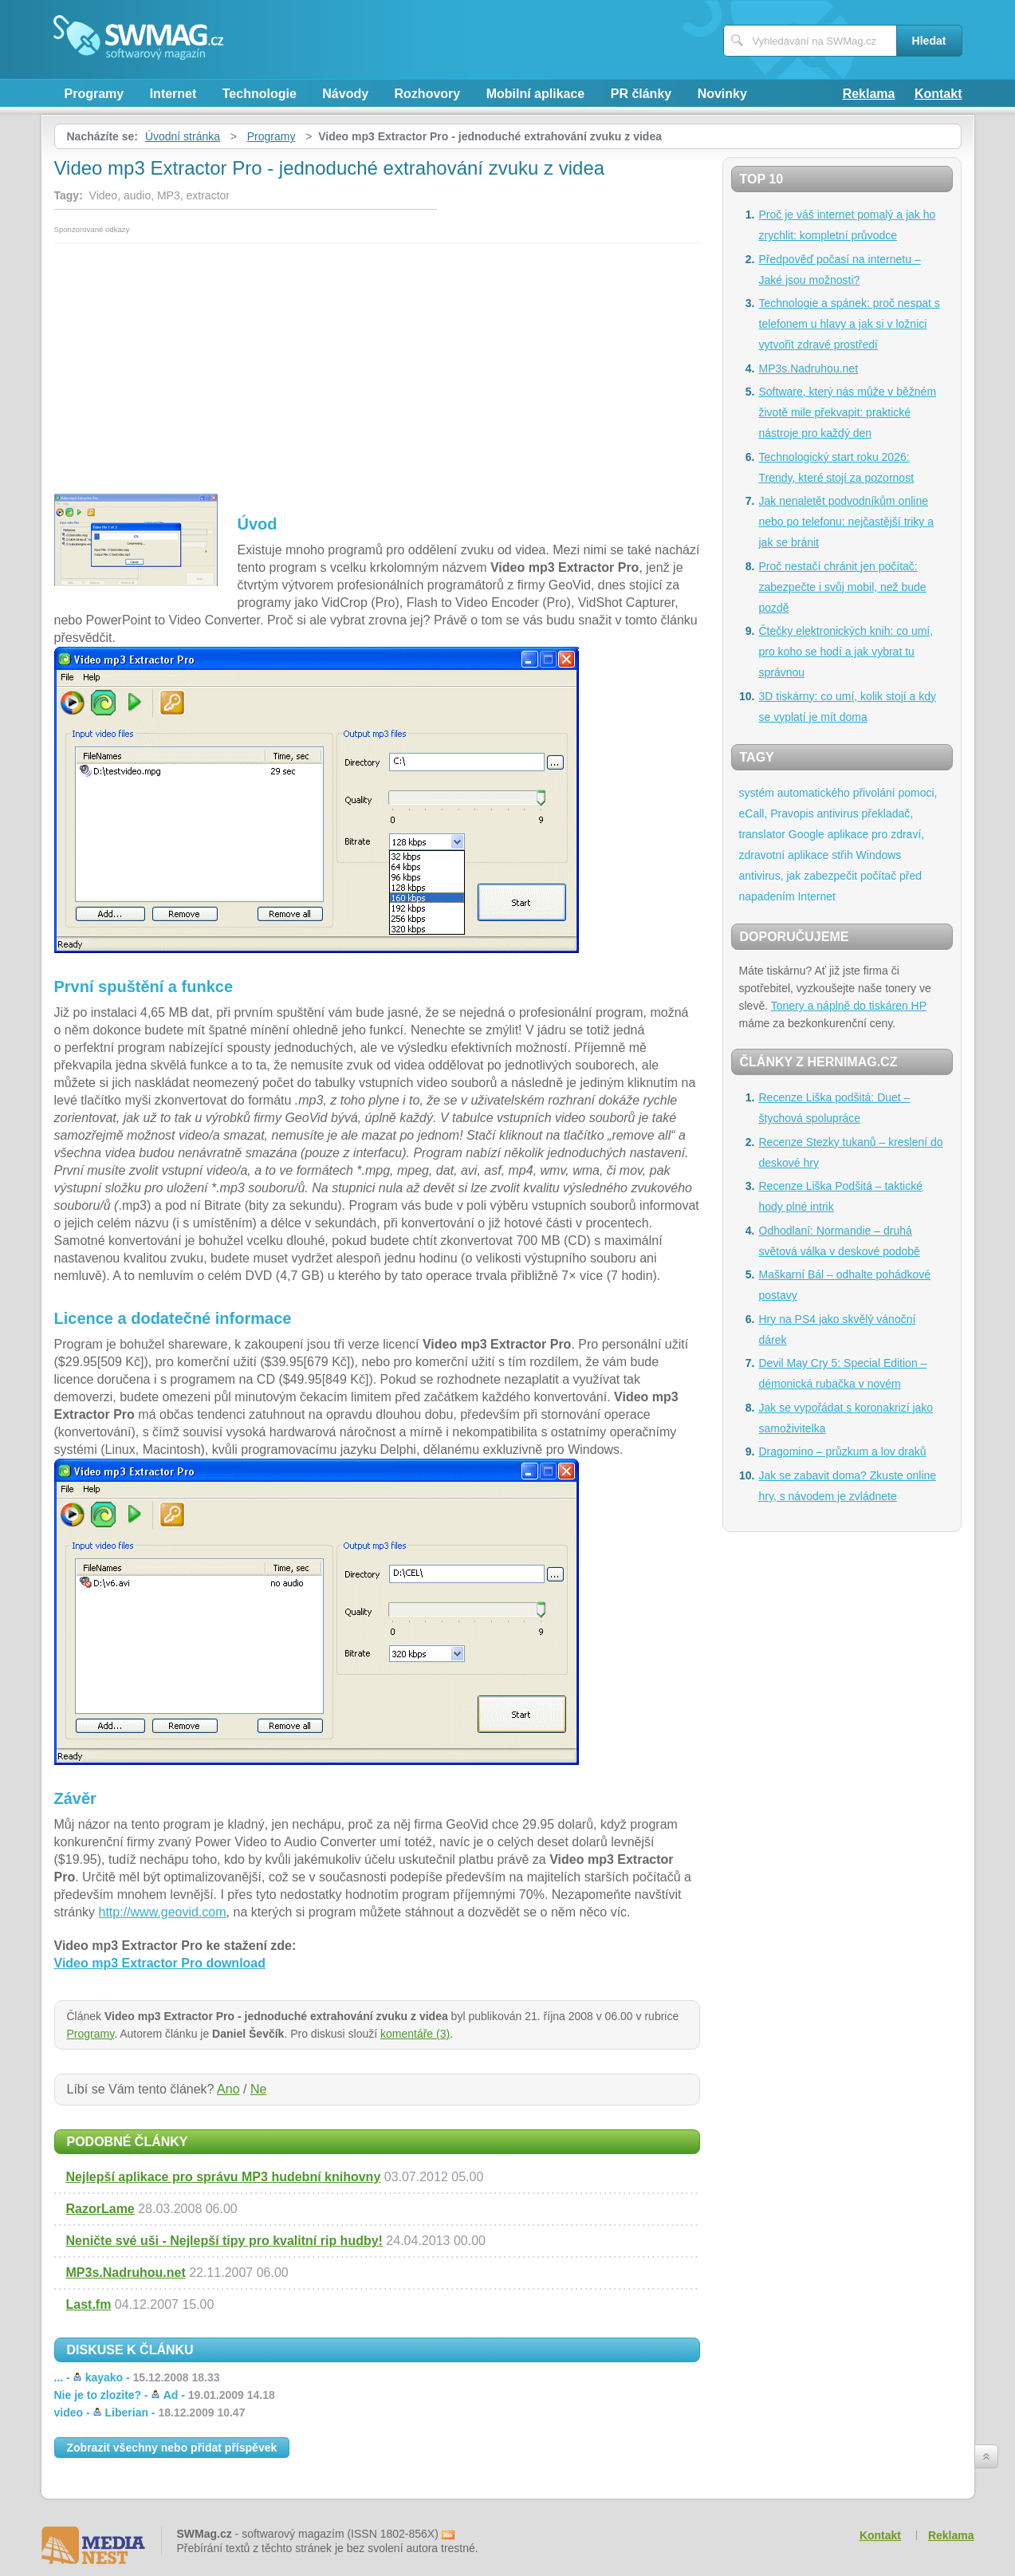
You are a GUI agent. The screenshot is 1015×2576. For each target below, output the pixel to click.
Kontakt (938, 93)
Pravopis (791, 813)
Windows (879, 855)
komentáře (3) (415, 2033)
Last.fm (89, 2304)
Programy (94, 93)
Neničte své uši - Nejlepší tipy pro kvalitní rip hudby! (224, 2240)
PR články (641, 93)
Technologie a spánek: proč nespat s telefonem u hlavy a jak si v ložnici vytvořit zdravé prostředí (849, 324)
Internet (173, 93)
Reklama (869, 93)
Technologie (259, 93)
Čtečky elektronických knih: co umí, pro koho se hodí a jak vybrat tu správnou (846, 651)
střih (842, 855)
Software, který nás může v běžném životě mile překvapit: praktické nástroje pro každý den (848, 412)
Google (806, 834)
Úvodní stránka (182, 136)
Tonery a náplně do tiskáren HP (848, 1005)
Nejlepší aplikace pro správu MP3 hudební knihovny (223, 2177)
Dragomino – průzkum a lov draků (842, 1451)
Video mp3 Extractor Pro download (160, 1963)
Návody (345, 93)
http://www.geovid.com (162, 1912)
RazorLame (100, 2209)
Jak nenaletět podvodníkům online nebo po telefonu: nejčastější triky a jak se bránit (846, 521)
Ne (258, 2089)
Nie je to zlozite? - (164, 2395)
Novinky (722, 93)
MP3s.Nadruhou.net (126, 2272)
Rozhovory (428, 93)
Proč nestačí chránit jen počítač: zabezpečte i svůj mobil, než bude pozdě (842, 587)
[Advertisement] (377, 363)
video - (150, 2412)
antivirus (838, 813)
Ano (228, 2089)
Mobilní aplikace (535, 93)
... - (137, 2377)
